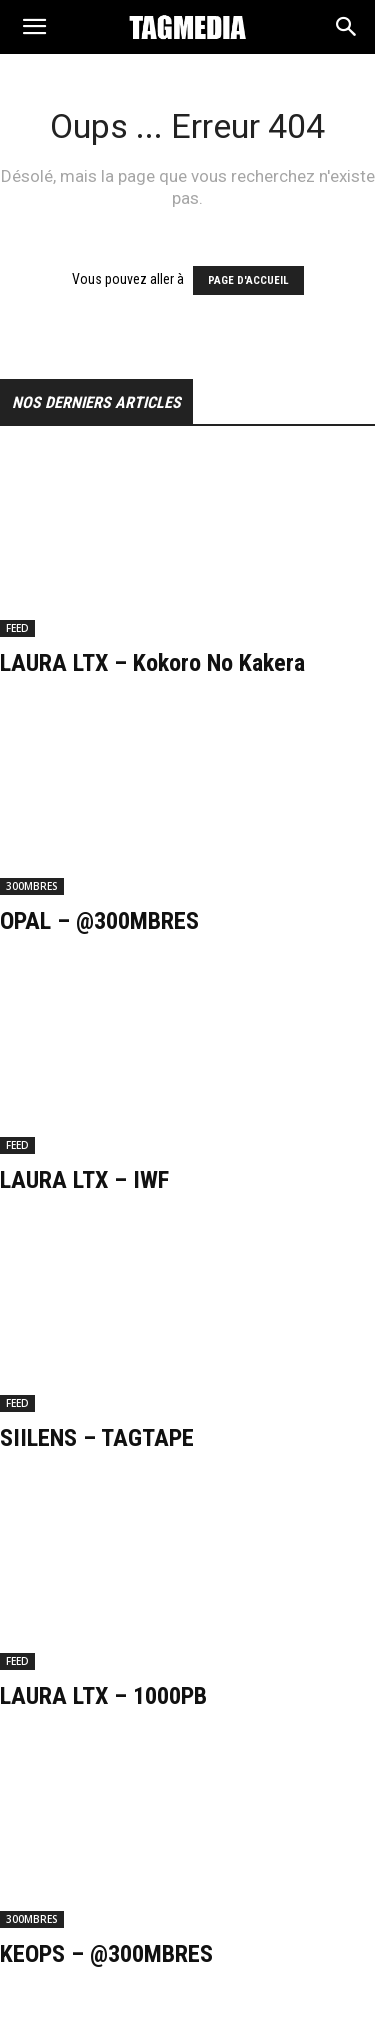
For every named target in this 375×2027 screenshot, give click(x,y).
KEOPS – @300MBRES (106, 1954)
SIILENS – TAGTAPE (97, 1438)
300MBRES (32, 886)
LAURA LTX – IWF (84, 1180)
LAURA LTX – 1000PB (103, 1696)
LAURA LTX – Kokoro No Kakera (152, 663)
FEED (17, 628)
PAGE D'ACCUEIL (248, 280)
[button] (34, 31)
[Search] (347, 30)
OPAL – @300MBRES (99, 921)
